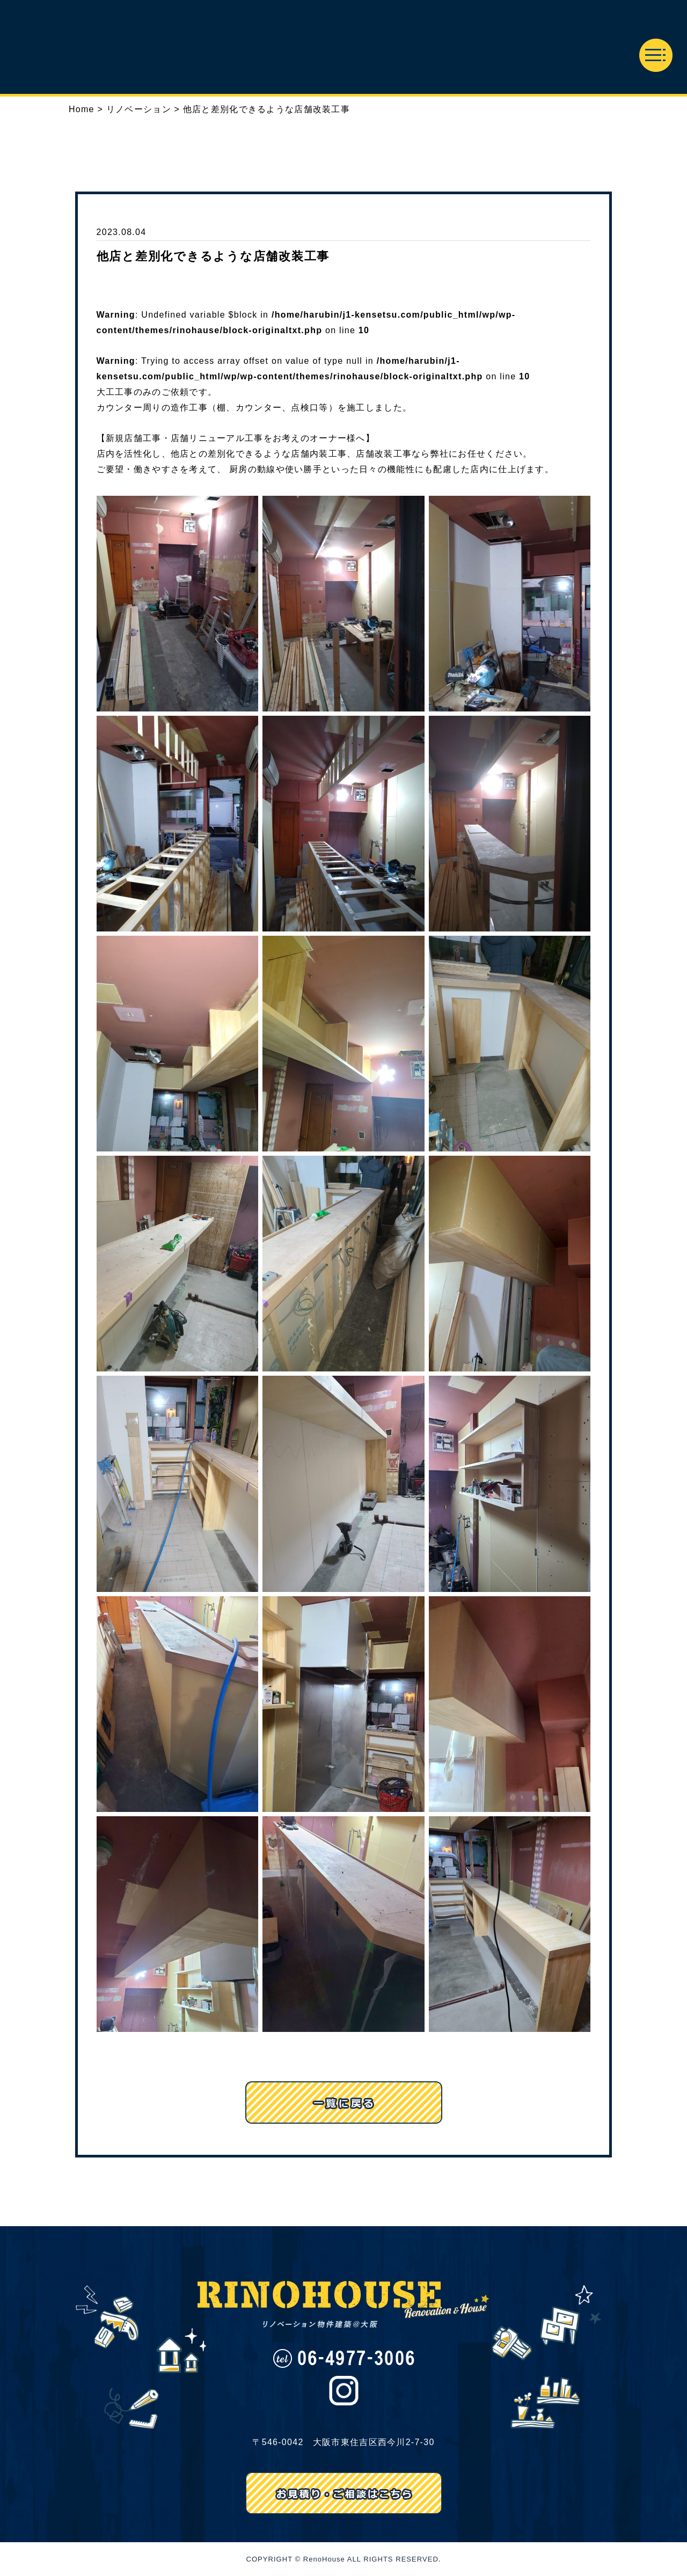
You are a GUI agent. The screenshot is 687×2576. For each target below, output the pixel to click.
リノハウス (343, 47)
